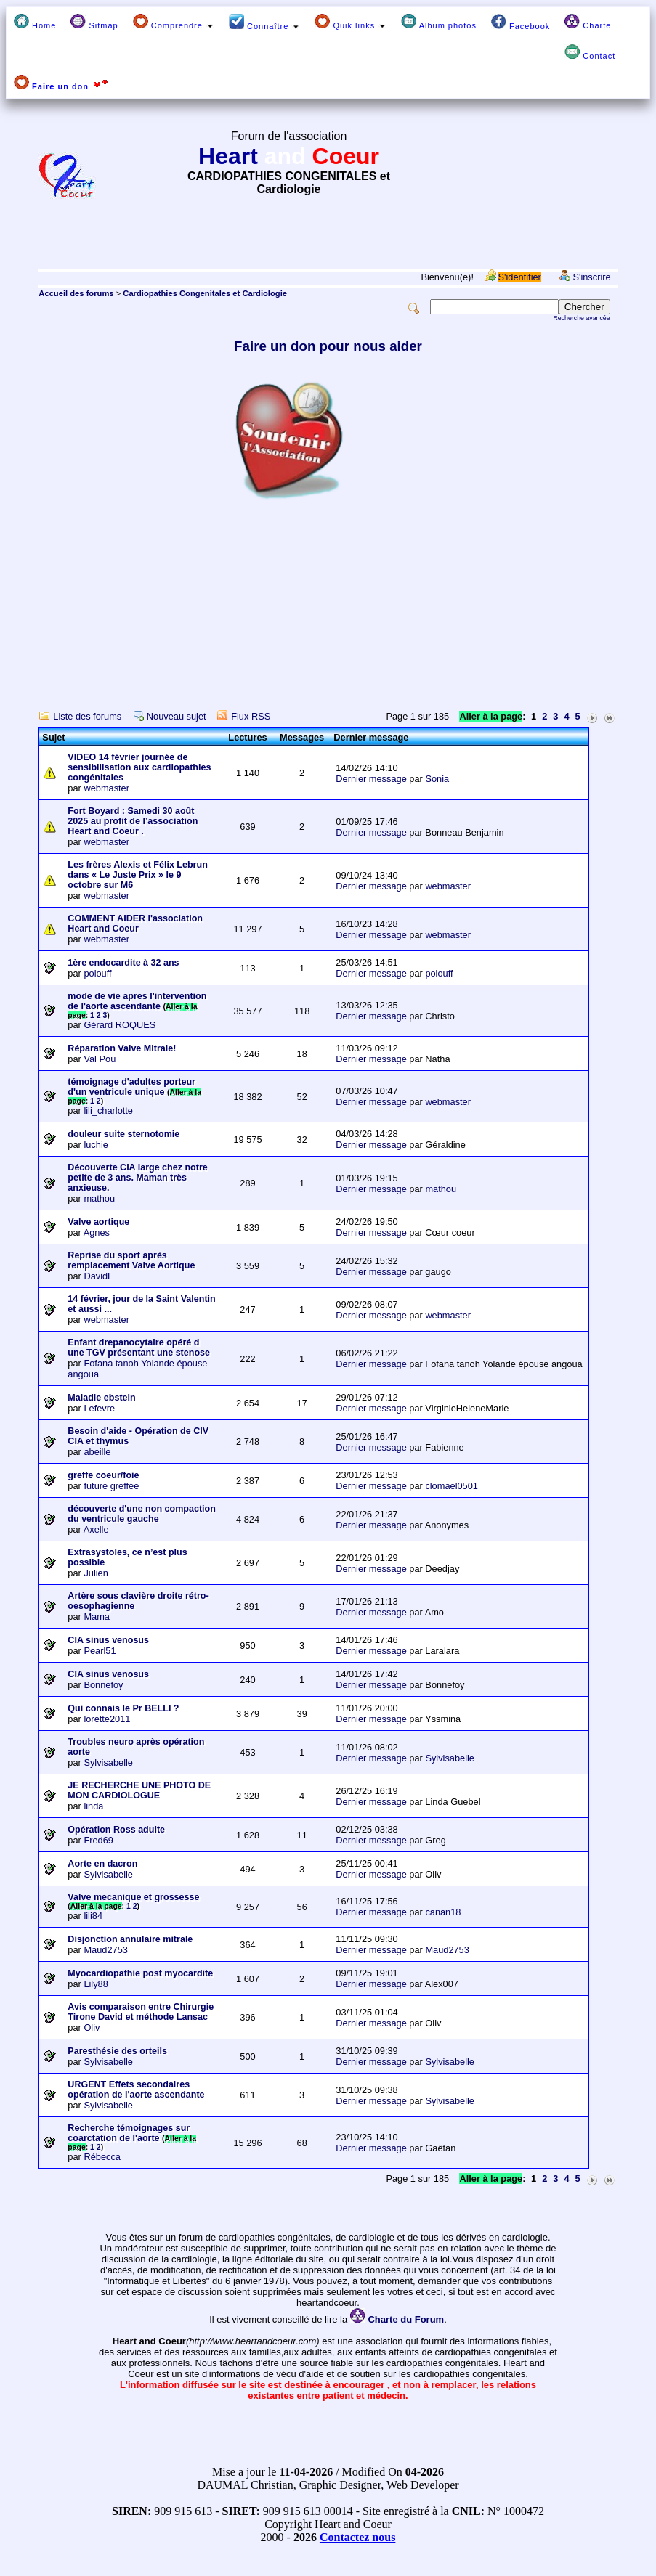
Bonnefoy (103, 1684)
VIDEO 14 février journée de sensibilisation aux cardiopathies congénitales (139, 767)
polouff (97, 973)
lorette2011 (107, 1718)
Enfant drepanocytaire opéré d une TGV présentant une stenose (139, 1347)
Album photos (439, 22)
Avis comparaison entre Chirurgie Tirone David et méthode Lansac (141, 2012)
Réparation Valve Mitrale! (122, 1048)
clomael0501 (451, 1485)
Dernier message (371, 778)
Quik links (350, 22)
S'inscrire (591, 277)
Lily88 (96, 1983)
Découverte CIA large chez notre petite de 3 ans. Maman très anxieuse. (137, 1177)
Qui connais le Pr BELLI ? (123, 1708)
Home (35, 22)
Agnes (97, 1232)
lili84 (93, 1915)
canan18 (443, 1912)
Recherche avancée (581, 318)
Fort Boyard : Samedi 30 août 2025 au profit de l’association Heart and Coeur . (133, 821)
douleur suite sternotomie (123, 1134)
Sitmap (94, 22)
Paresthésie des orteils (117, 2051)
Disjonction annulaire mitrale (130, 1939)
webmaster (106, 788)
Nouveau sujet (176, 716)
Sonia (437, 778)
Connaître (264, 22)
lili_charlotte (108, 1110)
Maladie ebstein (101, 1398)
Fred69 (98, 1840)
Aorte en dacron (102, 1864)
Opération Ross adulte (116, 1830)
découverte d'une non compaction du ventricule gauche (142, 1514)
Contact (589, 52)
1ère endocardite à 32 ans (123, 963)
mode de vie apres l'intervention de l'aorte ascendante (137, 1001)
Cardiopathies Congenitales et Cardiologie (205, 293)
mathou (99, 1198)
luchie (96, 1144)
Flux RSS (250, 716)
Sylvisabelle (108, 1762)
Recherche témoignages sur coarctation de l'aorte (129, 2133)
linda (93, 1806)
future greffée (111, 1485)
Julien (96, 1573)
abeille (97, 1451)
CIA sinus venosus (108, 1640)
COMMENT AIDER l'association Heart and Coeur (135, 923)
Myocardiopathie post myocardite (140, 1973)
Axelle (96, 1529)
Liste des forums (87, 716)
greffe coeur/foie (103, 1475)
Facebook (520, 22)
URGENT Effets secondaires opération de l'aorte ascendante (136, 2089)
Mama (97, 1616)
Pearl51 (100, 1650)
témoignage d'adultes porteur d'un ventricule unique (131, 1087)
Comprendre (173, 22)
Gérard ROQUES (119, 1024)
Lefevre (99, 1408)
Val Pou (100, 1058)
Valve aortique (98, 1222)
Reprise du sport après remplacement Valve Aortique (131, 1260)
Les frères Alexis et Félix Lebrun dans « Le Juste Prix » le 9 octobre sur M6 (137, 875)
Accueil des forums (76, 293)
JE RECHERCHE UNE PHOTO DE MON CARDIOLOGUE (139, 1790)
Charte (587, 22)
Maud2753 (105, 1949)
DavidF (98, 1276)
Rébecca (102, 2156)
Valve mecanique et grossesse (133, 1897)
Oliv (92, 2027)
